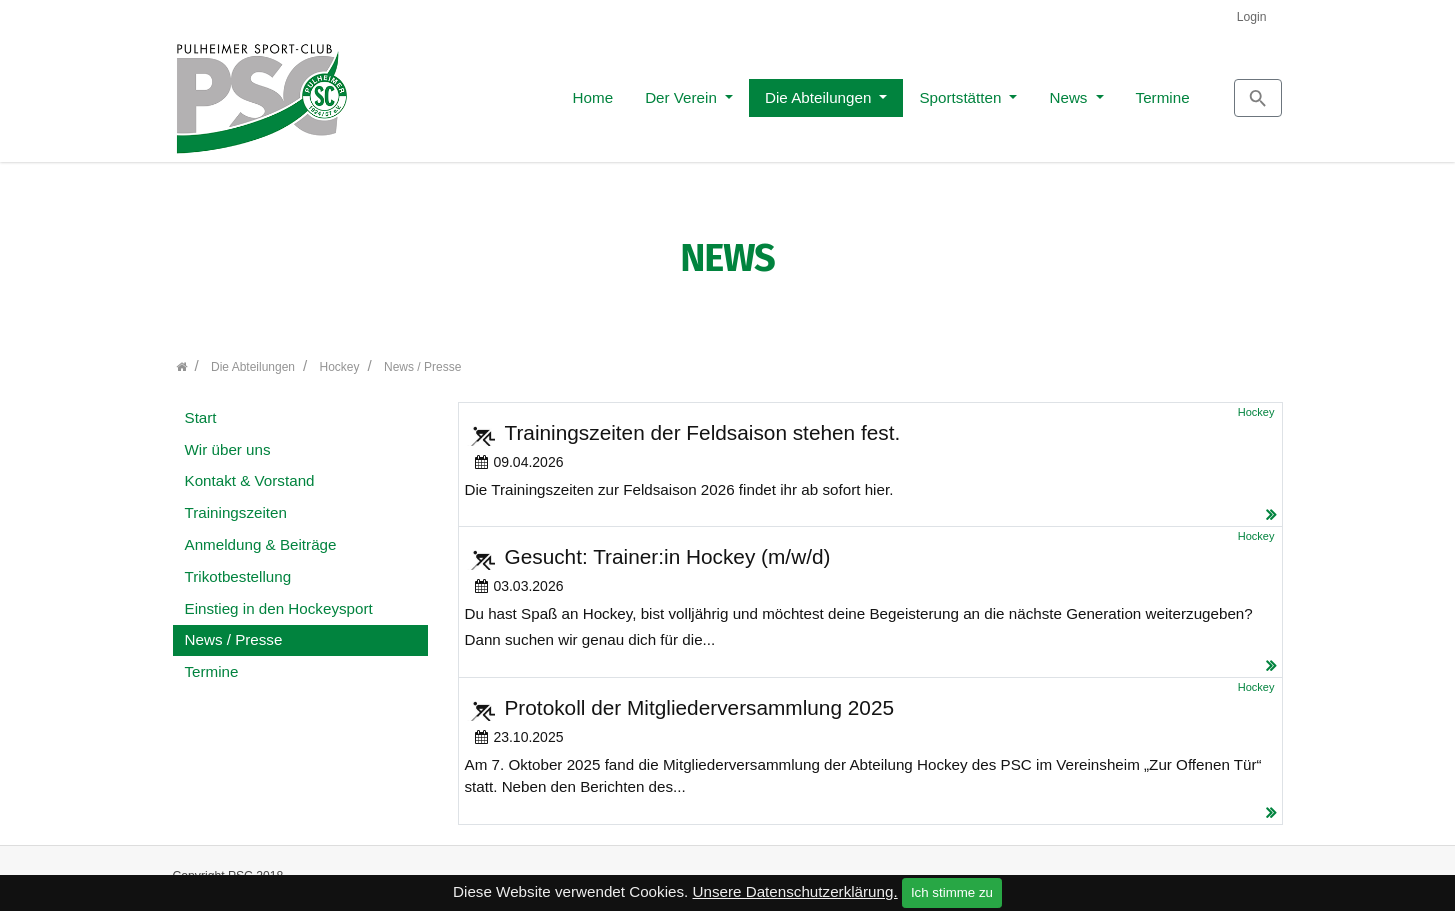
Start (201, 406)
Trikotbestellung (238, 565)
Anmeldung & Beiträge (261, 533)
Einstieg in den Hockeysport (279, 597)
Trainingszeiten (236, 502)
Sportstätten (872, 91)
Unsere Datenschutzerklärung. (795, 891)
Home (503, 91)
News (980, 91)
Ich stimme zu (952, 892)
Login (1252, 17)
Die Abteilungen (730, 91)
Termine (1073, 91)
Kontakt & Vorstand (250, 470)
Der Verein (593, 91)
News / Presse (234, 629)
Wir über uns (228, 438)
